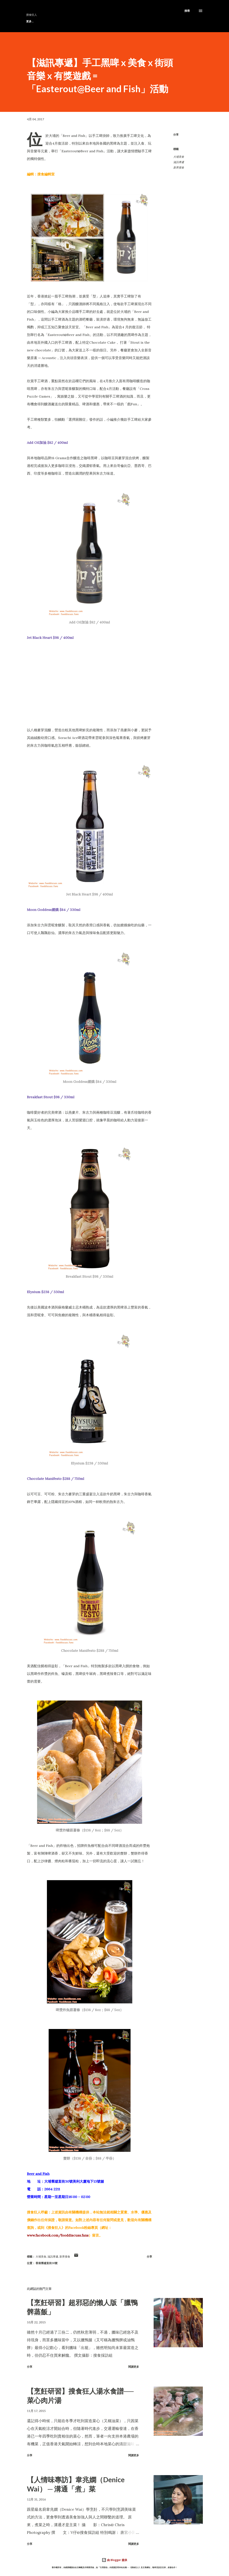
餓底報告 (95, 21)
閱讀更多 (133, 2366)
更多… (182, 21)
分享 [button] (176, 134)
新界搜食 (178, 167)
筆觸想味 (117, 21)
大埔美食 (178, 156)
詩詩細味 (161, 21)
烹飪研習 (139, 21)
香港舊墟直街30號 (46, 2263)
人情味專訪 (71, 21)
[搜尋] (187, 10)
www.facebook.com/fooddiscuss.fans (58, 2235)
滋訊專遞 (178, 162)
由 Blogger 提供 (114, 2560)
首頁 (29, 21)
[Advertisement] (89, 676)
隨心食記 (48, 21)
